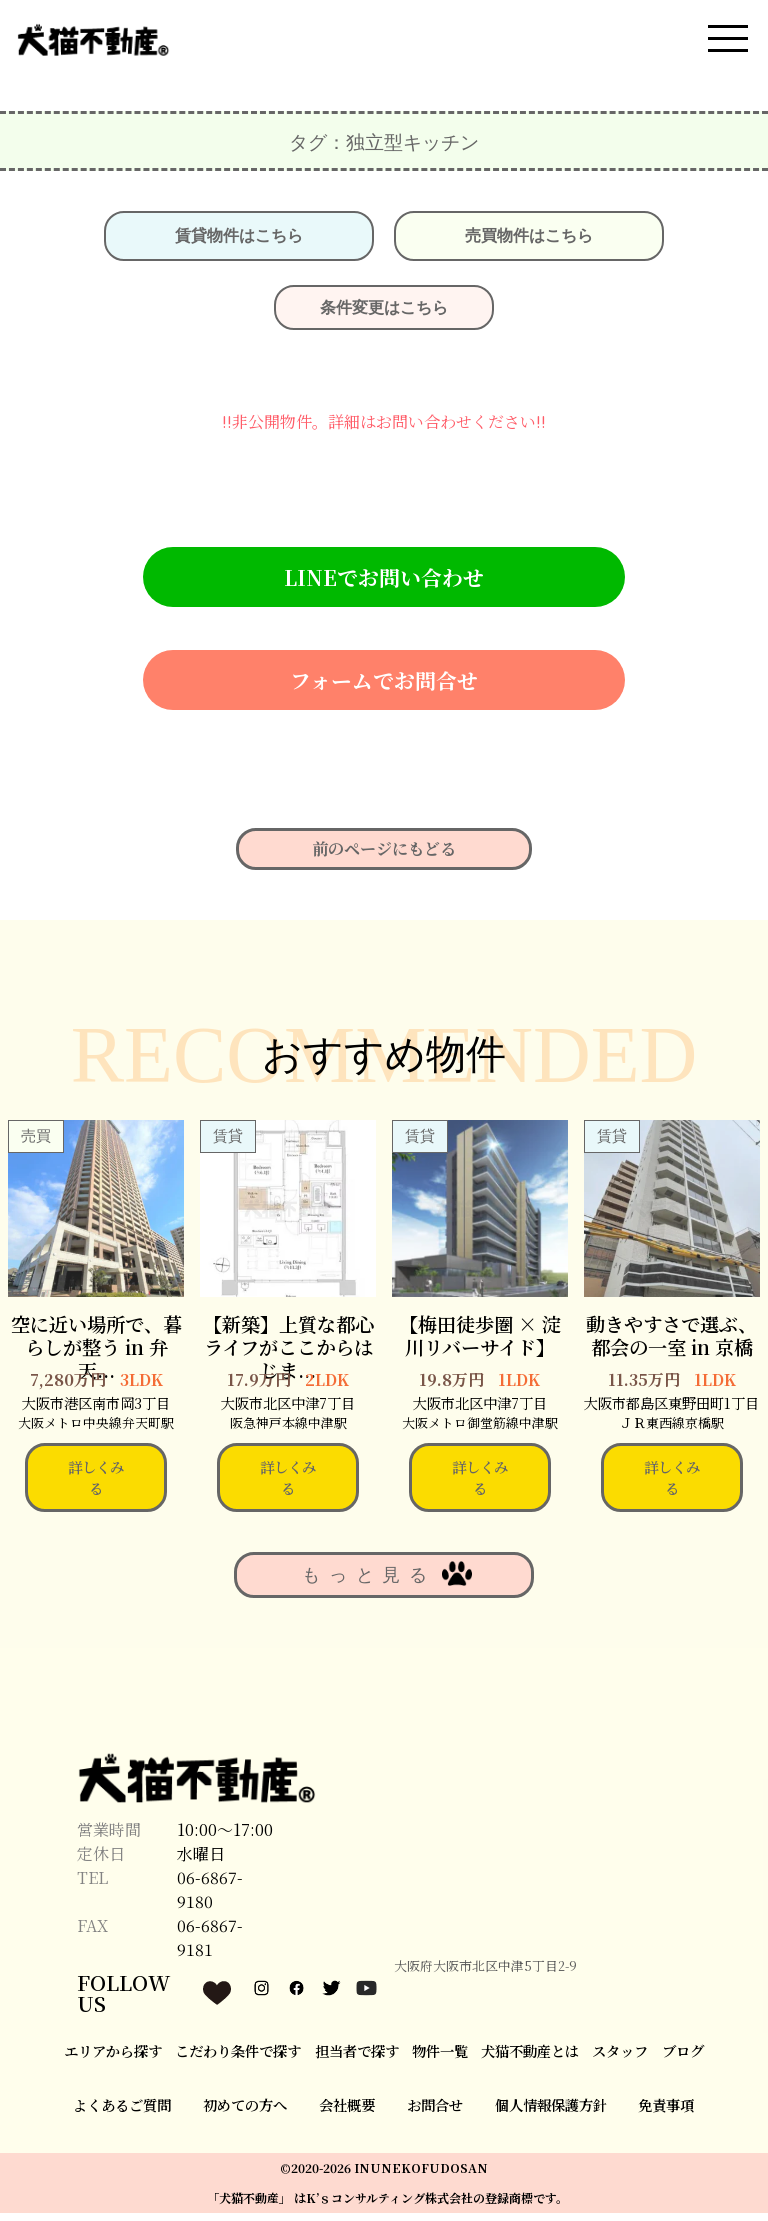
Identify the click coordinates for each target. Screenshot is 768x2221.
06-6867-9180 (210, 1898)
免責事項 (666, 2113)
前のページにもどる (384, 857)
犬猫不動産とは (530, 2058)
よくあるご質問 (122, 2113)
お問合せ (435, 2113)
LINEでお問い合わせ (384, 585)
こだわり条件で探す (238, 2058)
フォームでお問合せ (384, 688)
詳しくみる (96, 1485)
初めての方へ (245, 2113)
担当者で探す (357, 2058)
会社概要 (347, 2113)
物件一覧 (440, 2058)
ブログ (683, 2058)
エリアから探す (113, 2058)
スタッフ (620, 2058)
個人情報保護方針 (551, 2113)
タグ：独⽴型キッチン (384, 150)
